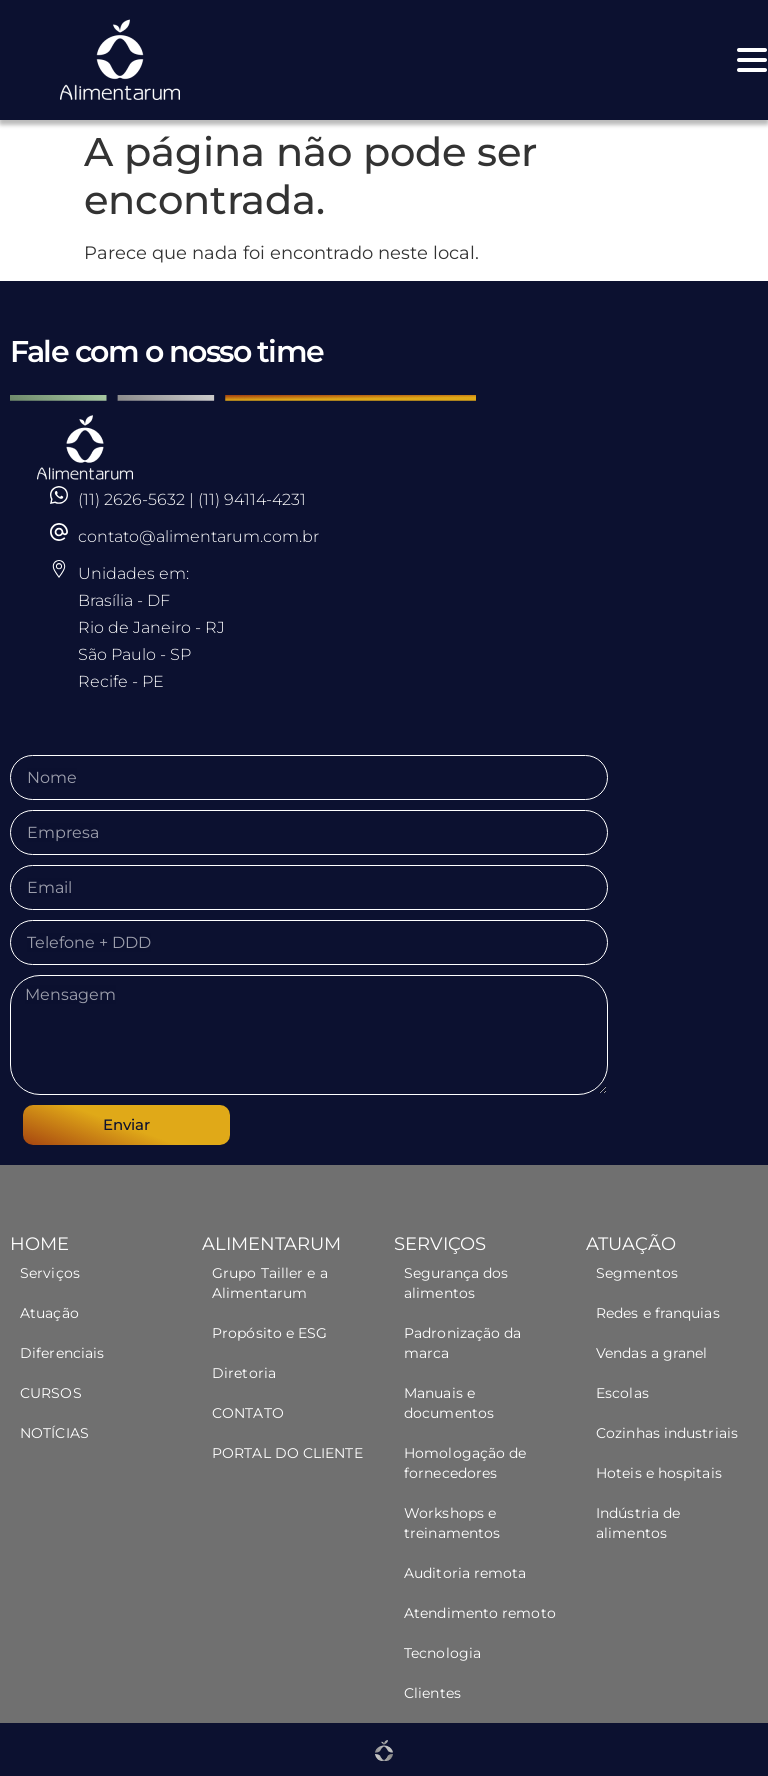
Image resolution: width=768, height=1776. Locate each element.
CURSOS (51, 1393)
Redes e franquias (658, 1313)
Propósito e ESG (270, 1333)
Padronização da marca (463, 1343)
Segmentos (639, 1273)
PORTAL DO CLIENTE (287, 1453)
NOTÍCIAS (54, 1433)
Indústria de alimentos (638, 1523)
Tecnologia (442, 1653)
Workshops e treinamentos (452, 1523)
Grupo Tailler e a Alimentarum (270, 1283)
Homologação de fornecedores (465, 1463)
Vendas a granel (652, 1353)
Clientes (432, 1693)
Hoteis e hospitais (659, 1473)
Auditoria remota (465, 1573)
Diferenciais (62, 1353)
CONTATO (248, 1413)
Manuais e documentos (449, 1403)
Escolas (622, 1393)
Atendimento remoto (480, 1613)
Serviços (50, 1273)
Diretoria (244, 1373)
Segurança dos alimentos (456, 1283)
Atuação (49, 1313)
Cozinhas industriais (667, 1433)
